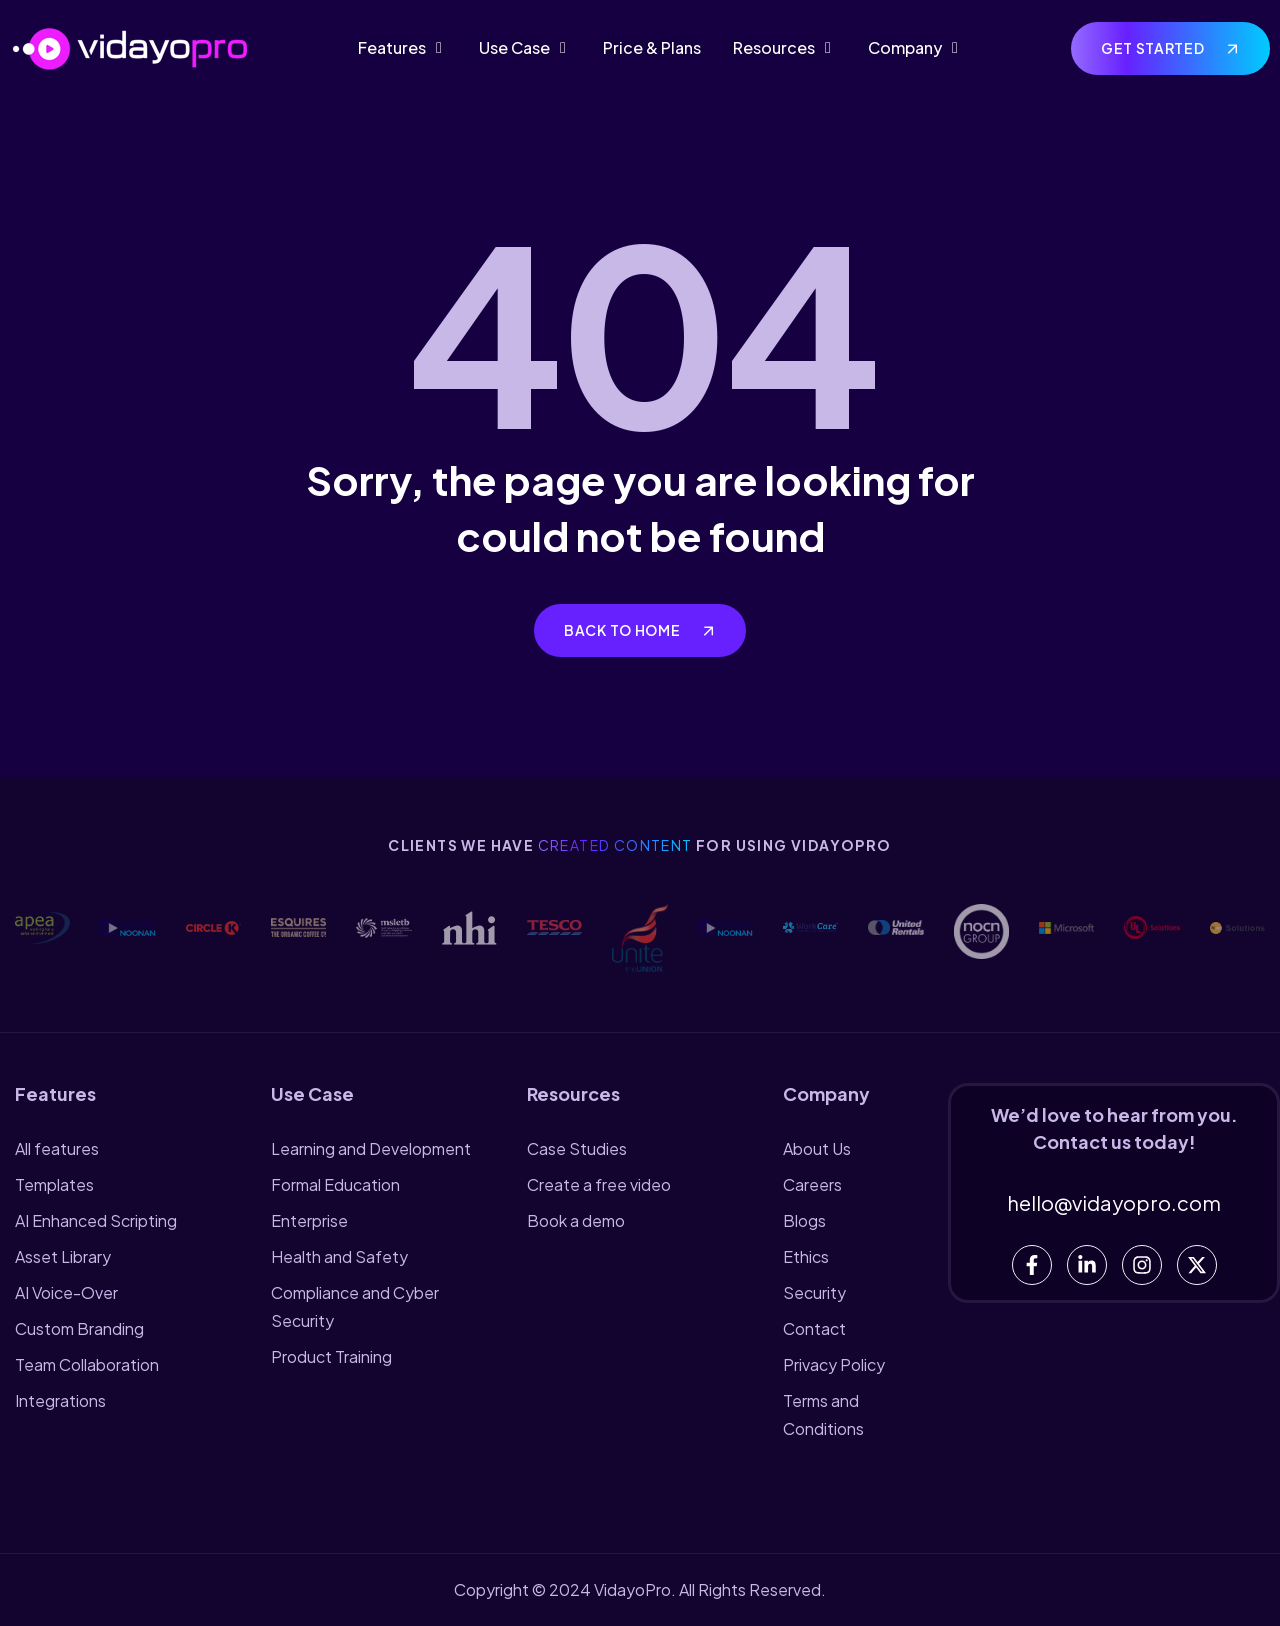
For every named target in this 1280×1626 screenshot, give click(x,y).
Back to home (623, 630)
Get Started (1154, 48)
